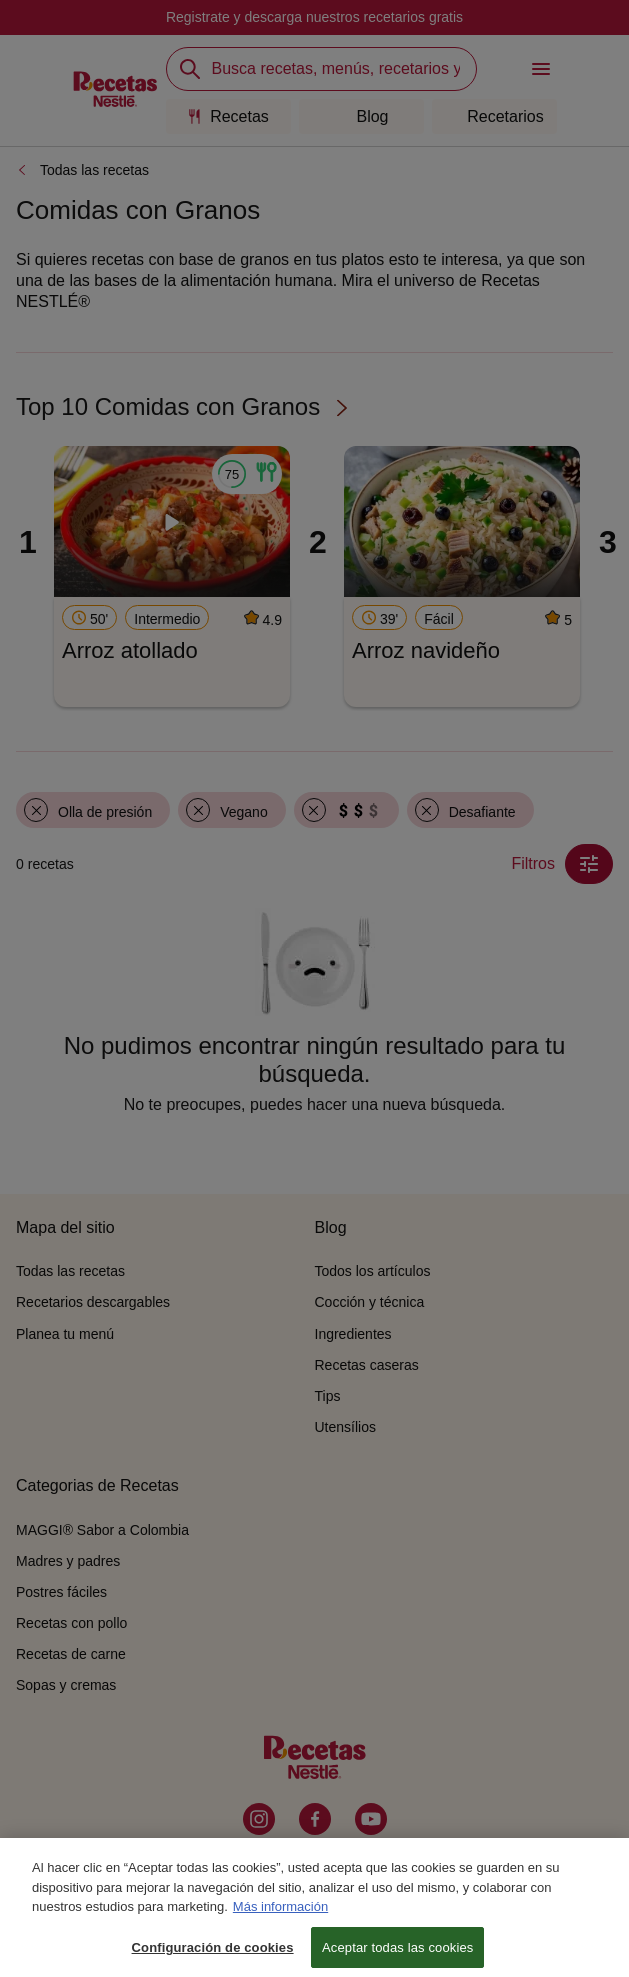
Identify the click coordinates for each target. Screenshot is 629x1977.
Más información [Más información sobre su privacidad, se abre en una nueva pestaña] (280, 1917)
